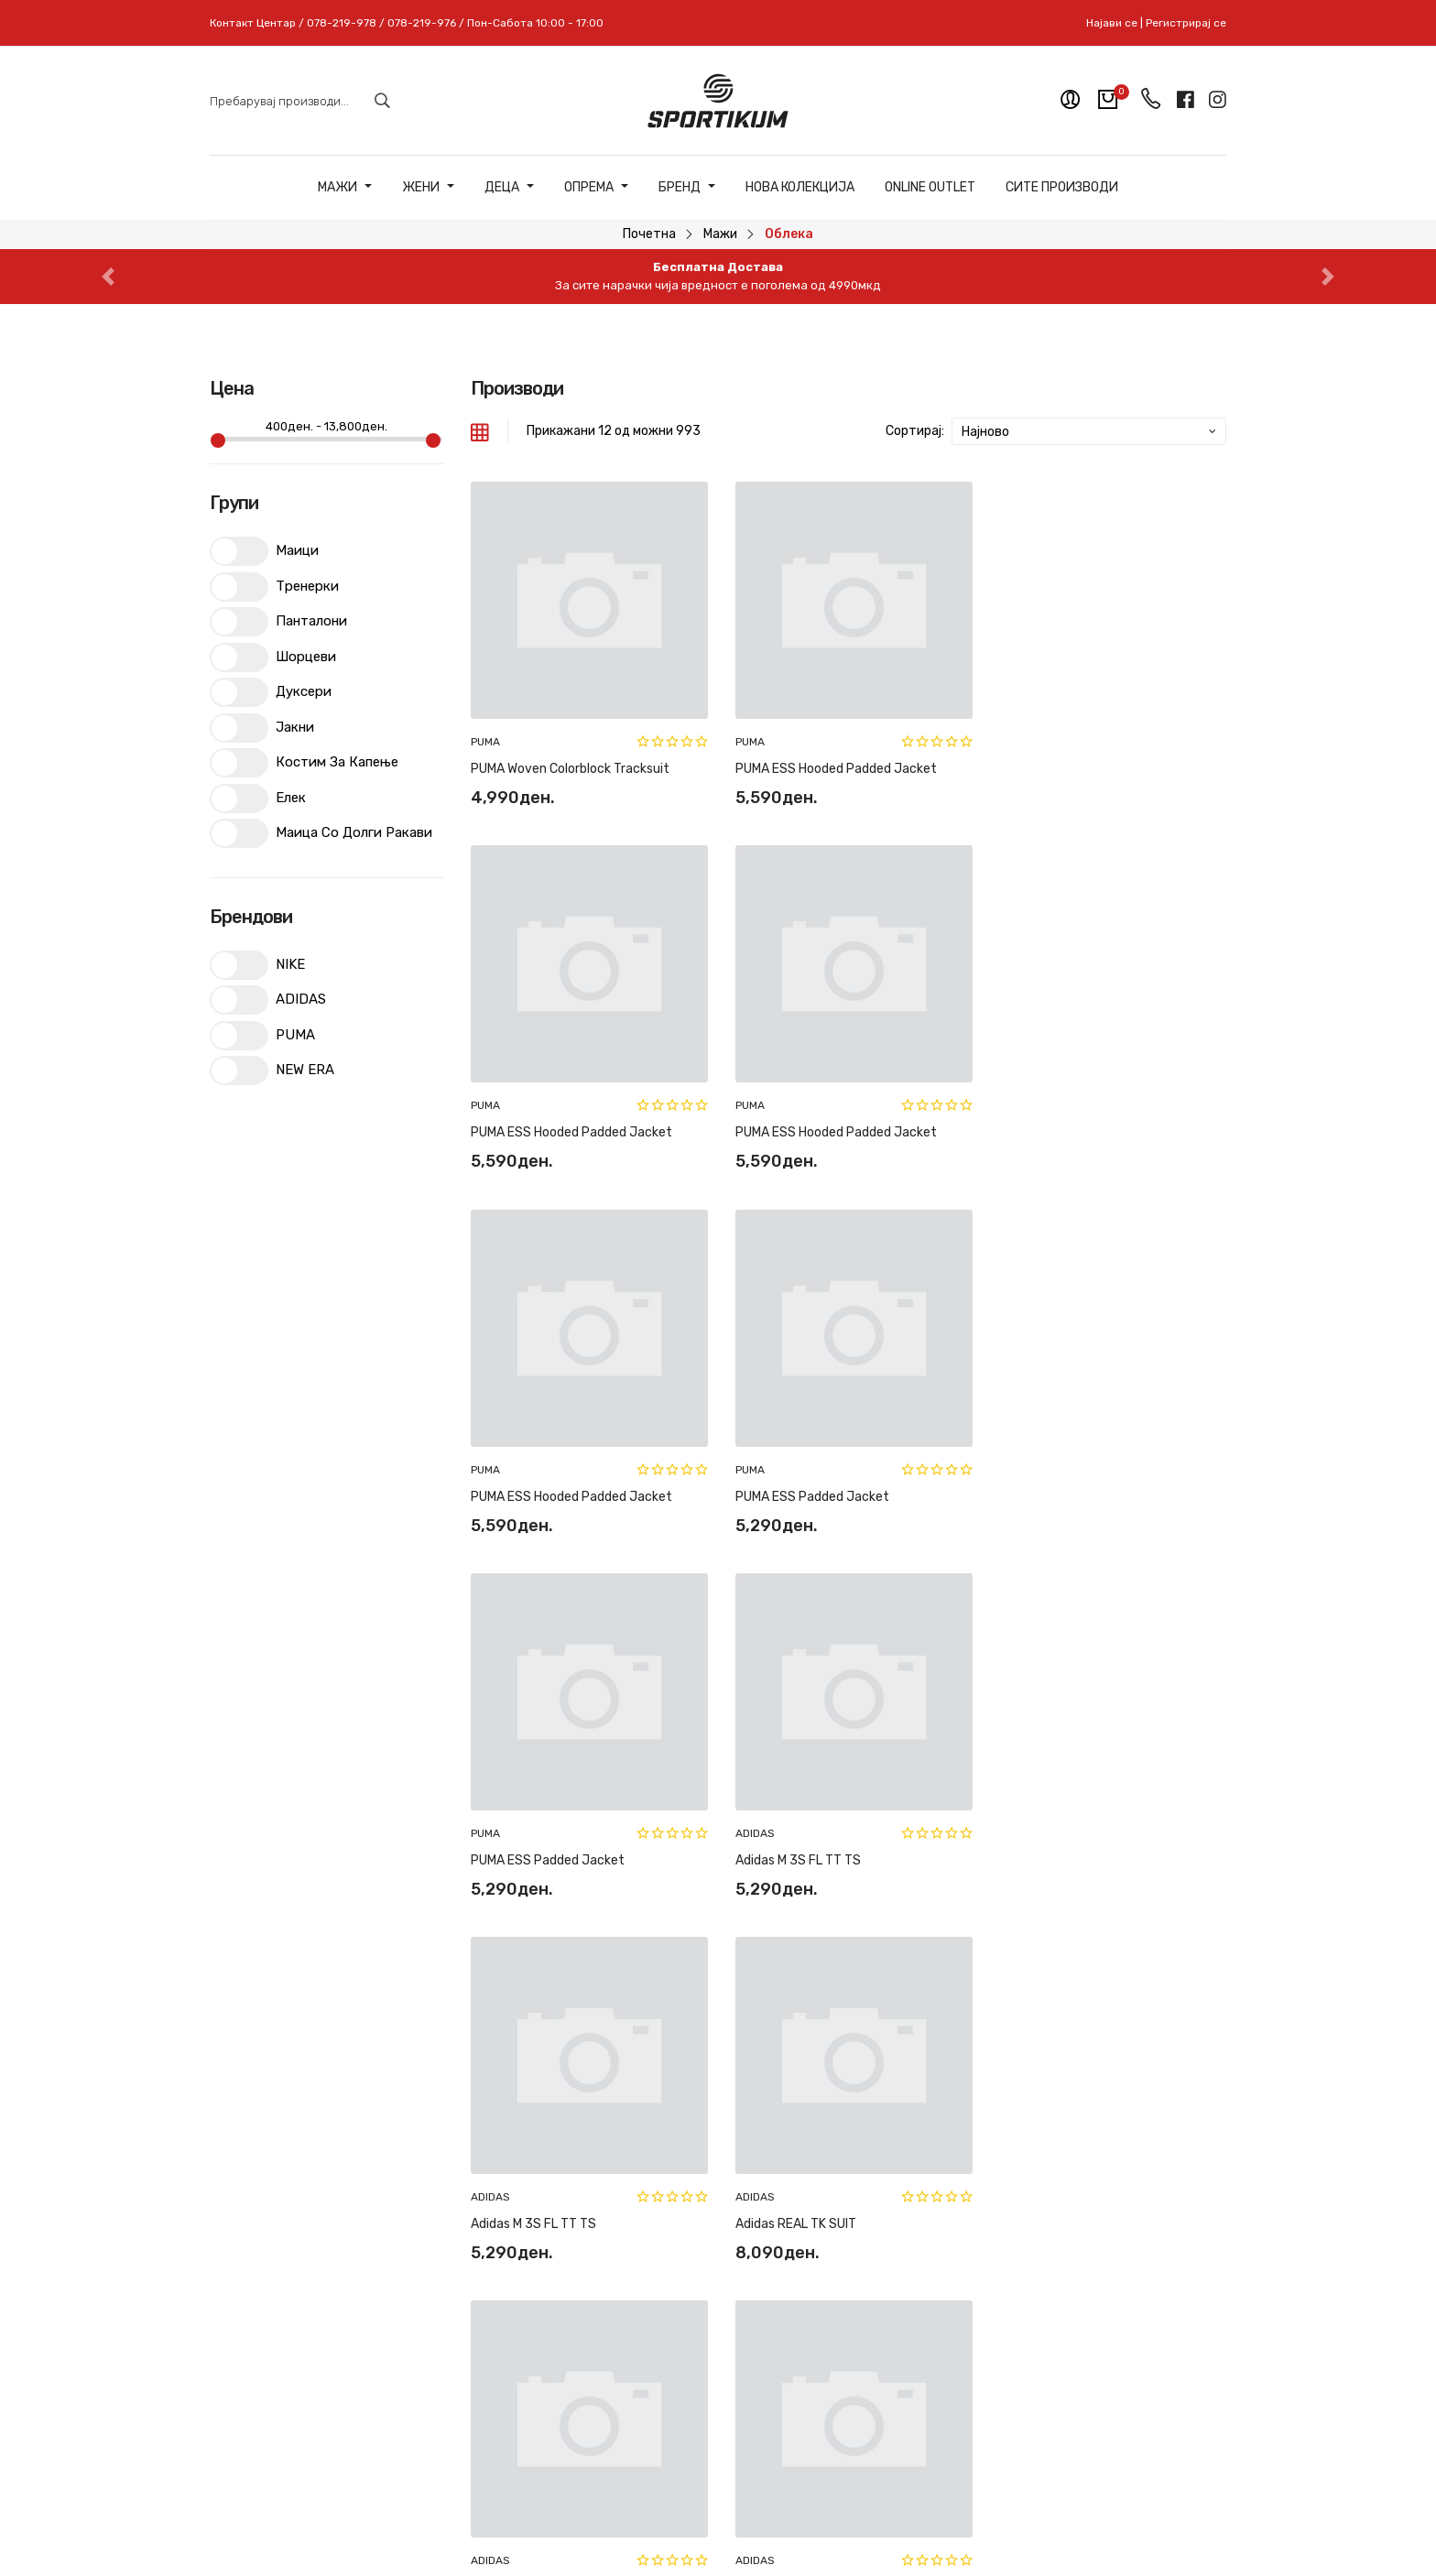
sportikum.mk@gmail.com (342, 2367)
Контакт (758, 2247)
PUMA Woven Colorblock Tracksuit (570, 765)
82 (1071, 1932)
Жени (428, 187)
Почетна (649, 234)
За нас (752, 2215)
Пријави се (1160, 2295)
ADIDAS (751, 1458)
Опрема (596, 187)
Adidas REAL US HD (1048, 1846)
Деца (509, 187)
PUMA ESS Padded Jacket (1070, 1126)
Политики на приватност (597, 2339)
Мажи (345, 187)
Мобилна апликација (794, 2344)
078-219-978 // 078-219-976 (366, 2334)
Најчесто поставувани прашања (628, 2289)
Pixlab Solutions (766, 2523)
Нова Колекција (799, 187)
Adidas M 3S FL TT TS (794, 1486)
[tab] (480, 431)
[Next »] (1174, 1933)
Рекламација (597, 2247)
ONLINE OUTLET (930, 187)
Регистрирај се (1186, 22)
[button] (107, 276)
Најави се (1111, 22)
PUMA (485, 738)
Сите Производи (1062, 187)
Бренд (686, 187)
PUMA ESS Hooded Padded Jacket (832, 765)
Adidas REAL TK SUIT (531, 1846)
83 (1101, 1932)
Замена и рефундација (628, 2215)
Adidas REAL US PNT (791, 1846)
